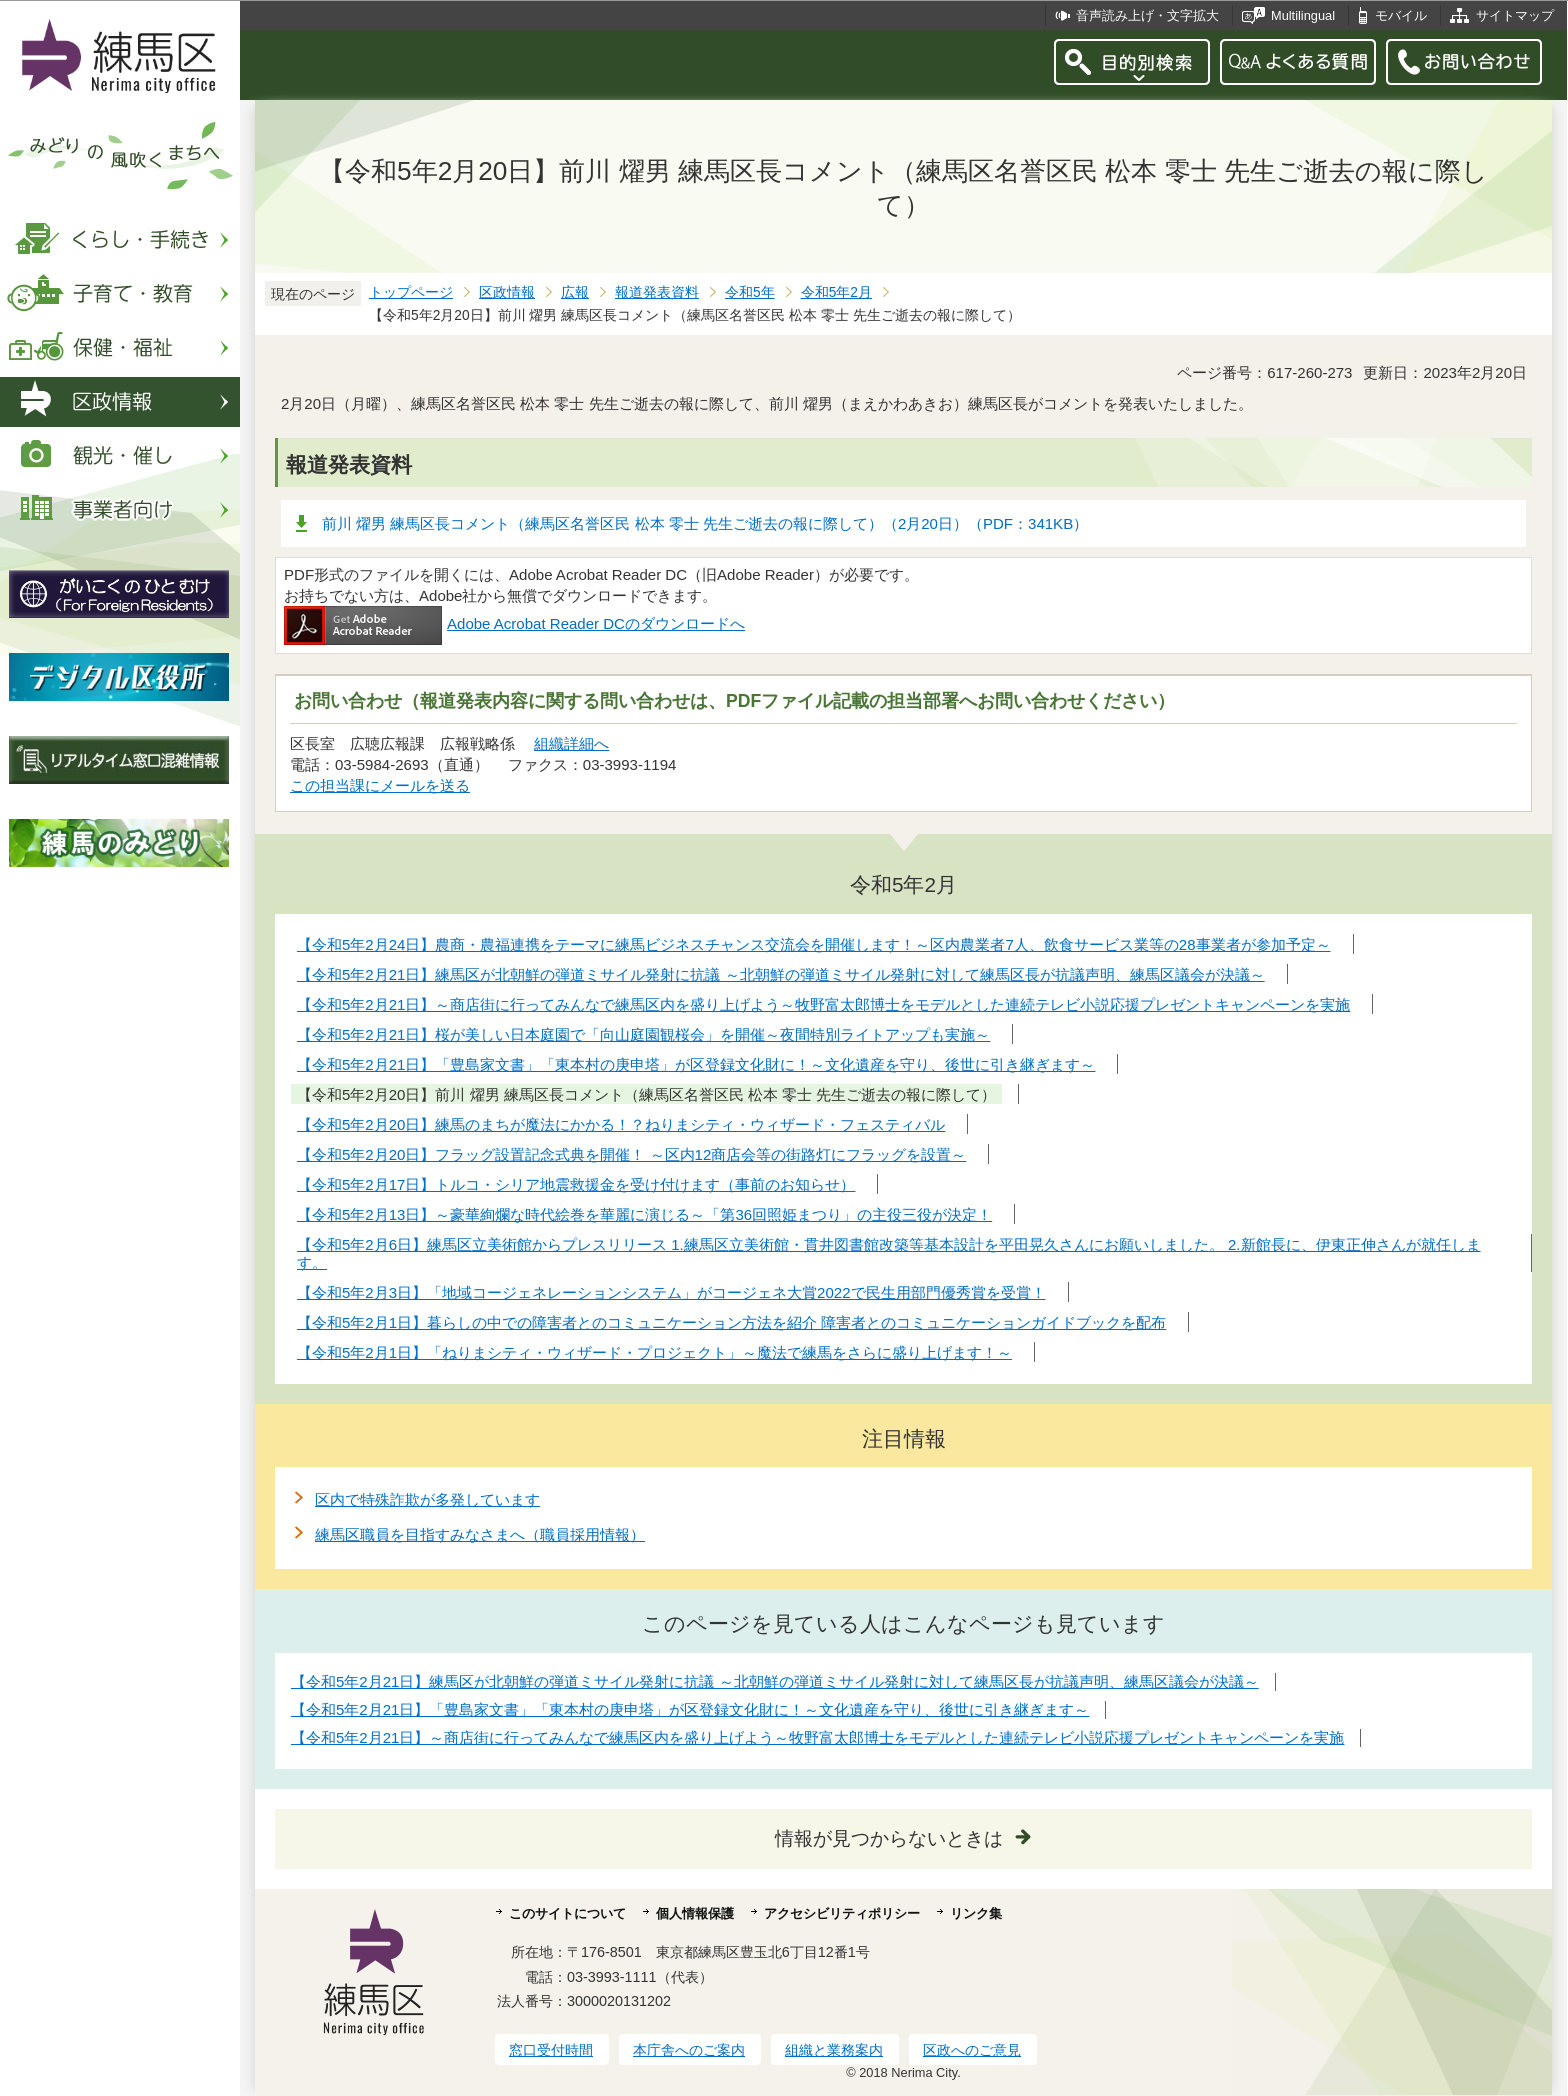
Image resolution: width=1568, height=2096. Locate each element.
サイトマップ (1515, 15)
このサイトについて (567, 1913)
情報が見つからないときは (889, 1838)
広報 (575, 292)
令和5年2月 (836, 292)
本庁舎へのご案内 (689, 2050)
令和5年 (750, 292)
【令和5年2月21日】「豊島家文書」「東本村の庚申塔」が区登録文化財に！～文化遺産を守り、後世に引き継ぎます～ (690, 1709)
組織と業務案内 (834, 2050)
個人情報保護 (695, 1913)
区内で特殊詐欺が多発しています (427, 1499)
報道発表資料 (657, 292)
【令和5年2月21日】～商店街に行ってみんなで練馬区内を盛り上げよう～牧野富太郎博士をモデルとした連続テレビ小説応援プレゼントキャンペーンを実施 (817, 1737)
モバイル (1401, 15)
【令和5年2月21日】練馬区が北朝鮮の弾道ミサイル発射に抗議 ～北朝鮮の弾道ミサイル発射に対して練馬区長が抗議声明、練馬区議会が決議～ (775, 1681)
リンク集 (976, 1913)
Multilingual (1303, 15)
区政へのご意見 (972, 2050)
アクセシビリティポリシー (842, 1913)
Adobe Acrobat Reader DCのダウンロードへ (514, 623)
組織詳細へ (571, 743)
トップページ (411, 292)
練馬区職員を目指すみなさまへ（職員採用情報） (480, 1534)
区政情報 (507, 292)
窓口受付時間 (551, 2050)
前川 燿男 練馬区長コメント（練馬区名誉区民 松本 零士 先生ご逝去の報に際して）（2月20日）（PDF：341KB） (705, 523)
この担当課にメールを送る (380, 785)
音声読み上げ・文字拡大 (1147, 15)
